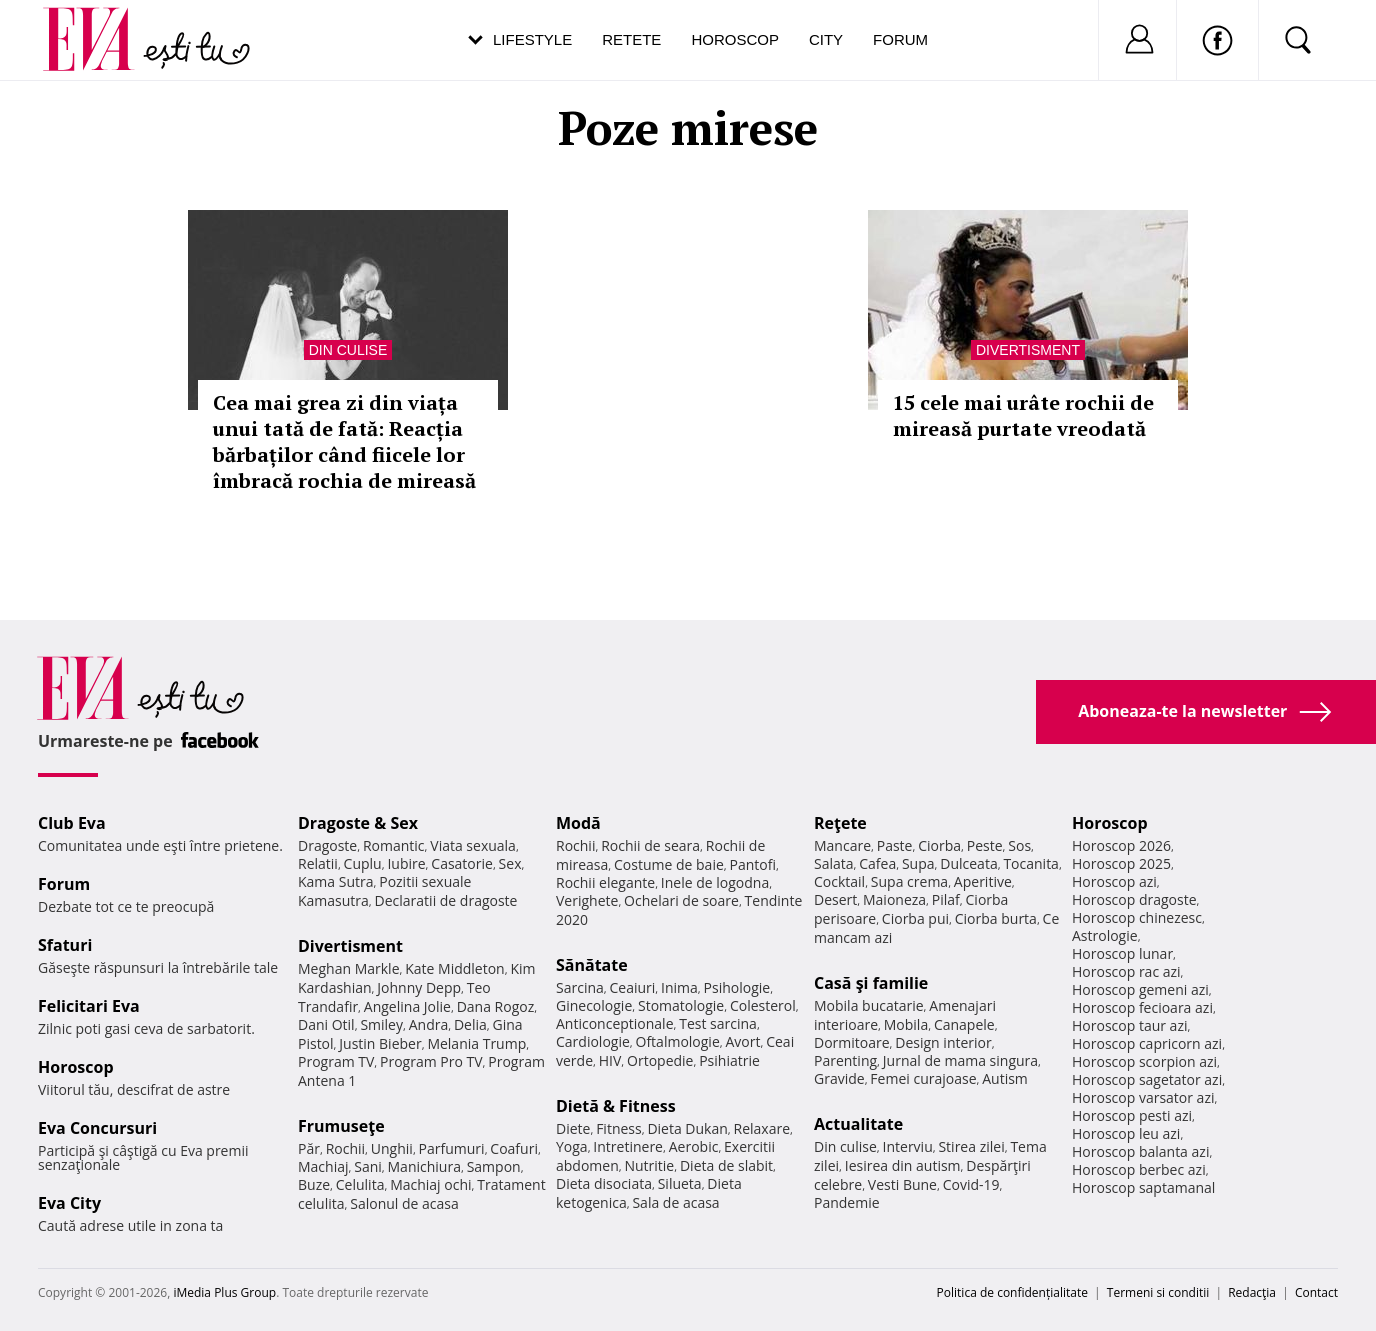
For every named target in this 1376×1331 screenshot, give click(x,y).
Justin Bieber (380, 1043)
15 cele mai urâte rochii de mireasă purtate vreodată (1023, 415)
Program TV (336, 1061)
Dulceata (968, 863)
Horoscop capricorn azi (1147, 1043)
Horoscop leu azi (1126, 1133)
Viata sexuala (473, 845)
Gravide (839, 1078)
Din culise (348, 350)
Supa (918, 863)
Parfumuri (452, 1148)
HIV (610, 1060)
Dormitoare (852, 1042)
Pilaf (946, 899)
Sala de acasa (675, 1202)
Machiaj (323, 1166)
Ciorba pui (915, 918)
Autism (1005, 1078)
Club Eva (72, 823)
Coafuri (514, 1148)
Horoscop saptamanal (1143, 1187)
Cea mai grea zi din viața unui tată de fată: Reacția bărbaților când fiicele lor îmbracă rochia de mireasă (344, 441)
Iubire (406, 863)
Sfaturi (65, 945)
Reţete (840, 823)
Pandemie (847, 1202)
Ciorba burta (996, 918)
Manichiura (424, 1166)
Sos (1019, 845)
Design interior (943, 1042)
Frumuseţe (341, 1126)
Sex (510, 863)
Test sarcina (718, 1023)
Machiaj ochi (430, 1184)
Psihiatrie (729, 1060)
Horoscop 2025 (1121, 863)
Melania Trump (476, 1043)
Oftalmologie (678, 1041)
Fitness (619, 1128)
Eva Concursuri (97, 1128)
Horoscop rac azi (1126, 971)
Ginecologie (594, 1005)
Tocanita (1031, 863)
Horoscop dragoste (1134, 899)
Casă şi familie (871, 983)
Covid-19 (971, 1184)
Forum (900, 39)
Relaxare (762, 1128)
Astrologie (1105, 935)
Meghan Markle (349, 968)
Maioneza (894, 899)
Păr (309, 1148)
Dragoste (327, 845)
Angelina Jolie (407, 1006)
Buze (314, 1184)
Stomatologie (681, 1005)
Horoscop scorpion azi (1144, 1061)
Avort (742, 1041)
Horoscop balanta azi (1140, 1151)
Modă (578, 823)
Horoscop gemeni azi (1140, 989)
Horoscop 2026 (1121, 845)
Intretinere (628, 1146)
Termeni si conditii (1158, 1292)
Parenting (845, 1060)
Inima (679, 987)
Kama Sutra (335, 881)
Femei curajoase (923, 1078)
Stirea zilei (971, 1146)
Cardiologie (593, 1041)
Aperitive (983, 881)
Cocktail (839, 881)
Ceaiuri (633, 987)
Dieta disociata (604, 1183)
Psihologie (737, 987)
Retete (631, 39)
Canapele (964, 1024)
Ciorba (939, 845)
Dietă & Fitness (616, 1106)
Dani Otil (326, 1024)
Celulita (360, 1184)
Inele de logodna (715, 882)
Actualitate (858, 1124)
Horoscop (735, 39)
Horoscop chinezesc (1137, 917)
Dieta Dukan (687, 1128)
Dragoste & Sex (358, 823)
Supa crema (909, 881)
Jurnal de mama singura (960, 1060)
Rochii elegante (605, 882)
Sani (368, 1166)
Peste (985, 845)
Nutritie (649, 1165)
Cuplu (363, 863)
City (826, 39)
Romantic (394, 845)
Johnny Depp (419, 987)
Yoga (572, 1146)
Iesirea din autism (903, 1165)
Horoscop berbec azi (1139, 1169)
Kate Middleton (455, 968)
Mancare (842, 845)
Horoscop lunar (1122, 953)
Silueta (680, 1183)
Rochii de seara (650, 845)
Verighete (587, 900)
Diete (573, 1128)
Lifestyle (532, 39)
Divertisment (1028, 350)
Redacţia (1252, 1292)
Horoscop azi (1114, 881)
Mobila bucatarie (869, 1005)
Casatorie (462, 863)
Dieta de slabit (726, 1165)
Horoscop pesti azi (1132, 1115)
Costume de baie (669, 864)
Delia (470, 1024)
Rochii (345, 1148)
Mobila (906, 1024)
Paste (895, 845)
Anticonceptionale (615, 1023)
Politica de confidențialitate (1012, 1292)
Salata (834, 863)
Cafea (877, 863)
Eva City (69, 1203)
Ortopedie (660, 1060)
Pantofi (753, 864)
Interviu (908, 1146)
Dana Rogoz (496, 1006)
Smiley (381, 1024)
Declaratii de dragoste (446, 900)
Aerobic (694, 1146)
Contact (1316, 1292)
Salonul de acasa (404, 1203)
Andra (429, 1024)
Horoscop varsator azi (1143, 1097)
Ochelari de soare (681, 900)
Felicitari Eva (89, 1006)
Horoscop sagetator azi (1147, 1079)
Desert (835, 899)
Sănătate (592, 965)
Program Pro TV (431, 1061)
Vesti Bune (902, 1184)
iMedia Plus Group (224, 1292)
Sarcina (580, 987)
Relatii (318, 863)
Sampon (494, 1166)
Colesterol (763, 1005)
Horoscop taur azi (1129, 1025)
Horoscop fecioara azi (1142, 1007)
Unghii (392, 1148)
